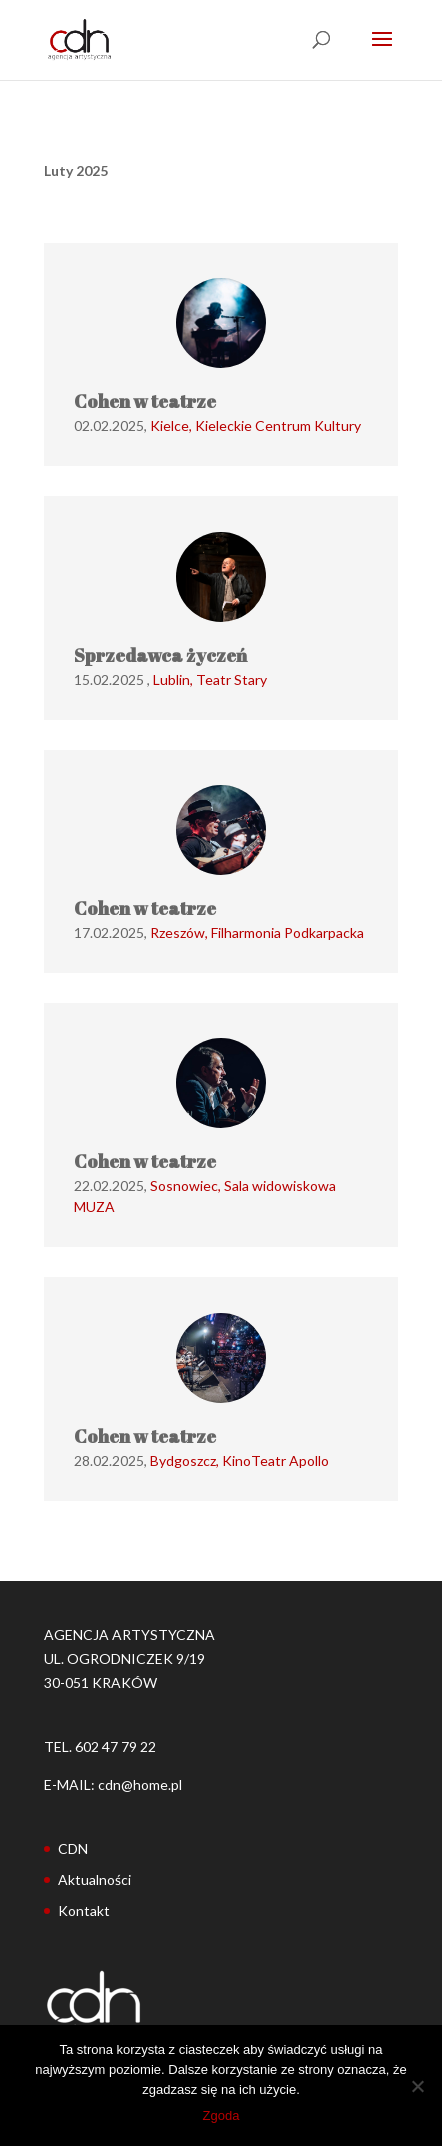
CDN (73, 1848)
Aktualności (94, 1879)
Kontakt (84, 1910)
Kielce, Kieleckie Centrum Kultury (255, 425)
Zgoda (221, 2115)
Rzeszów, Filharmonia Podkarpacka (257, 932)
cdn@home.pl (140, 1784)
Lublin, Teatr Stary (210, 679)
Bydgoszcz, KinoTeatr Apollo (239, 1460)
